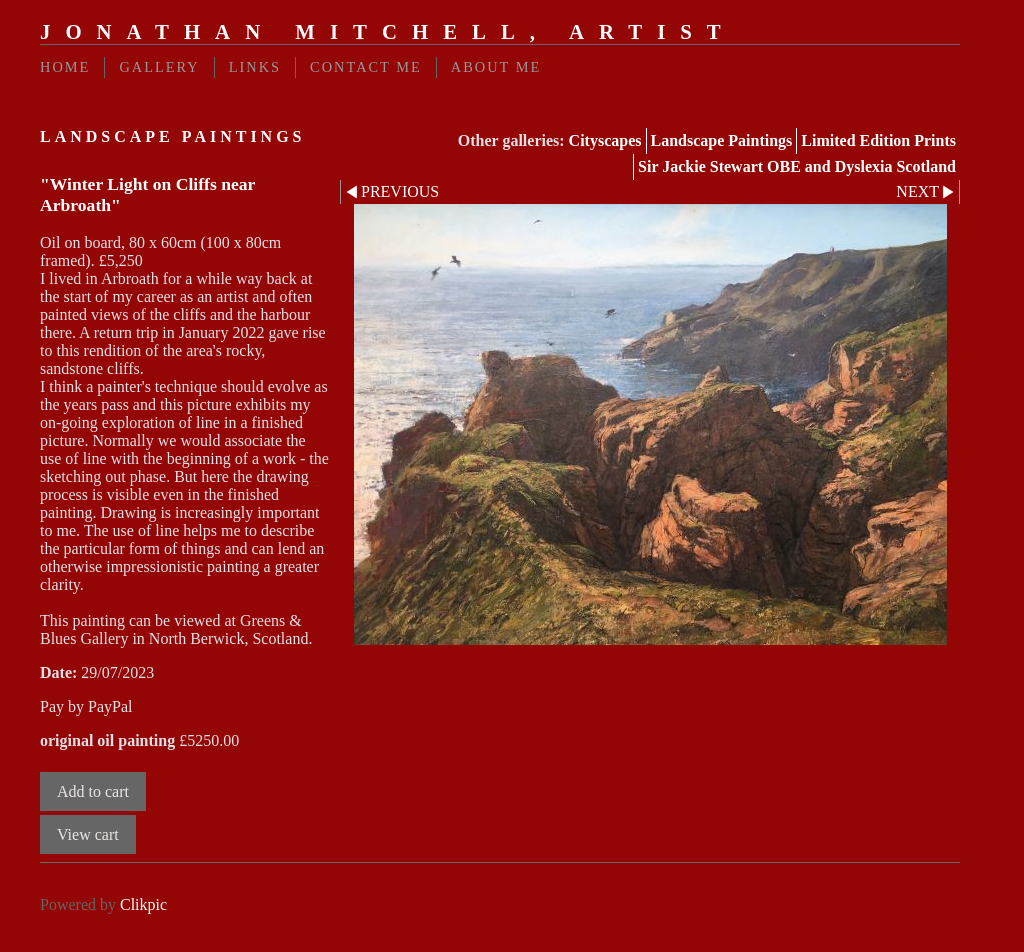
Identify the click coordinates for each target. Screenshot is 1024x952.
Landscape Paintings (722, 140)
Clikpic (143, 904)
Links (255, 67)
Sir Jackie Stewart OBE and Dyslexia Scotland (797, 166)
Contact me (366, 67)
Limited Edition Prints (878, 140)
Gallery (159, 67)
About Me (496, 67)
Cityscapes (605, 140)
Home (65, 67)
